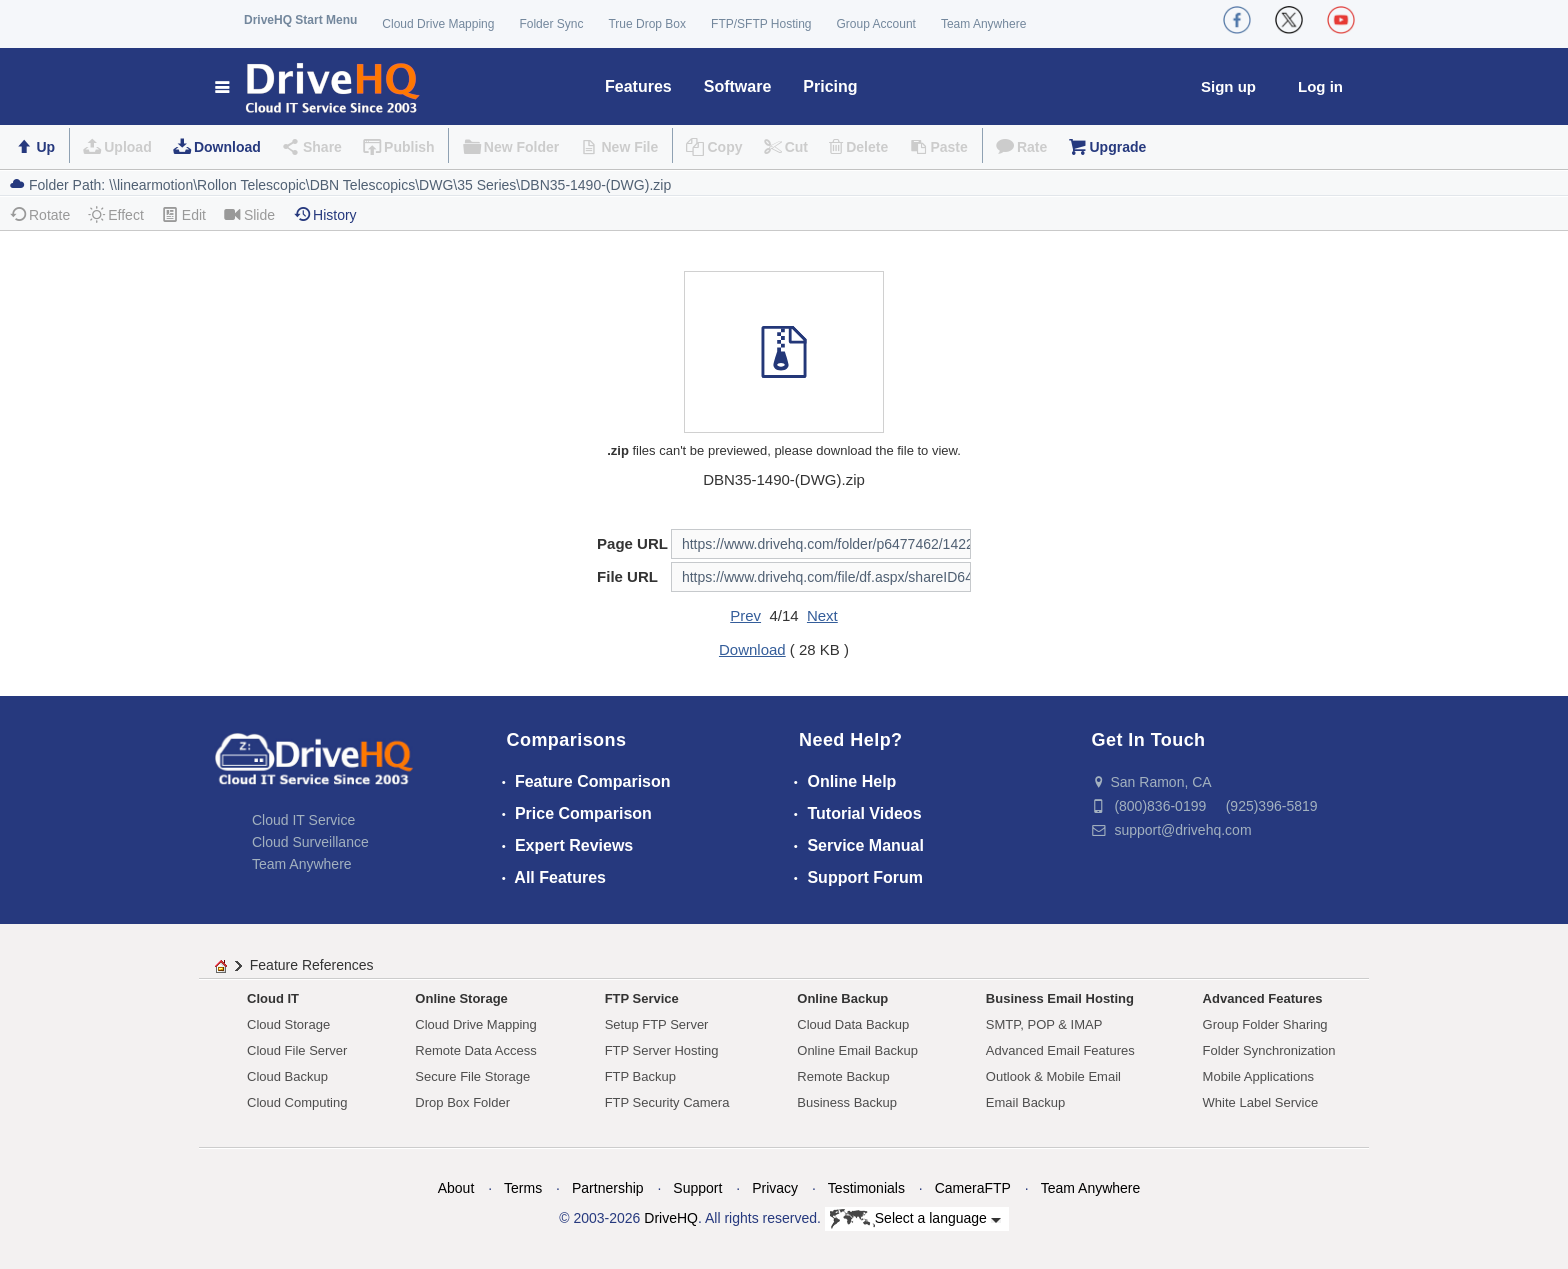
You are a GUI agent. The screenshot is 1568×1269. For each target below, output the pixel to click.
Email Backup (1025, 1102)
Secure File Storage (472, 1076)
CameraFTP (973, 1188)
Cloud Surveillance (310, 842)
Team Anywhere (983, 24)
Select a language (915, 1219)
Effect (116, 214)
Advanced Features (1263, 998)
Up (45, 147)
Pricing (830, 86)
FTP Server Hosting (662, 1050)
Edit (184, 214)
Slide (249, 214)
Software (738, 86)
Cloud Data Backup (853, 1024)
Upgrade (1117, 147)
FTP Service (642, 998)
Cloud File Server (297, 1050)
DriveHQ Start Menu (300, 20)
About (456, 1188)
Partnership (608, 1188)
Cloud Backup (287, 1076)
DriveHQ (671, 1218)
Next (822, 615)
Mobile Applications (1258, 1076)
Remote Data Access (475, 1050)
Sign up (1228, 86)
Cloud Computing (297, 1102)
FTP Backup (640, 1076)
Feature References (312, 965)
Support (697, 1188)
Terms (523, 1188)
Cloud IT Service (303, 820)
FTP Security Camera (667, 1102)
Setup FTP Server (657, 1024)
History (325, 214)
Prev (745, 615)
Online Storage (461, 998)
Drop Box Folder (462, 1102)
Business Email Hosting (1060, 998)
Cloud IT (273, 998)
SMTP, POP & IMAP (1044, 1024)
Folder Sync (551, 24)
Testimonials (866, 1188)
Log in (1320, 86)
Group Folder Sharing (1265, 1024)
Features (638, 86)
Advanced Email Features (1060, 1050)
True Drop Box (647, 24)
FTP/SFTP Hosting (761, 24)
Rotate (39, 214)
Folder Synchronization (1269, 1050)
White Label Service (1261, 1102)
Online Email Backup (857, 1050)
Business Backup (847, 1102)
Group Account (876, 24)
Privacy (775, 1188)
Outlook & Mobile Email (1053, 1076)
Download (227, 147)
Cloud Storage (288, 1024)
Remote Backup (843, 1076)
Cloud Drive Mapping (438, 24)
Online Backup (842, 998)
